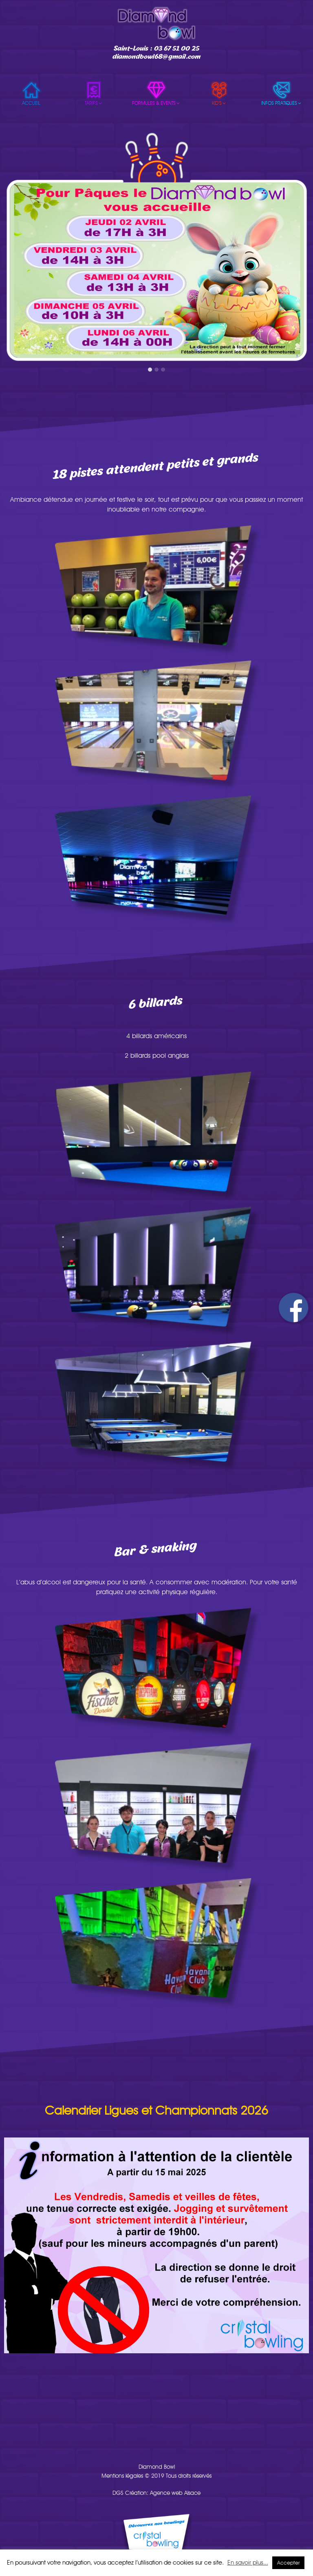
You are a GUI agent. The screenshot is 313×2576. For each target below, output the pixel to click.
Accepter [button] (288, 2563)
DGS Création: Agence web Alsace (156, 2493)
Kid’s (219, 103)
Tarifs (94, 103)
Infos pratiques (281, 103)
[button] (150, 370)
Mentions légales (122, 2475)
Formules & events (156, 103)
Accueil (31, 103)
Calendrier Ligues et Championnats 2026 (156, 2110)
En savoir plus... (247, 2562)
